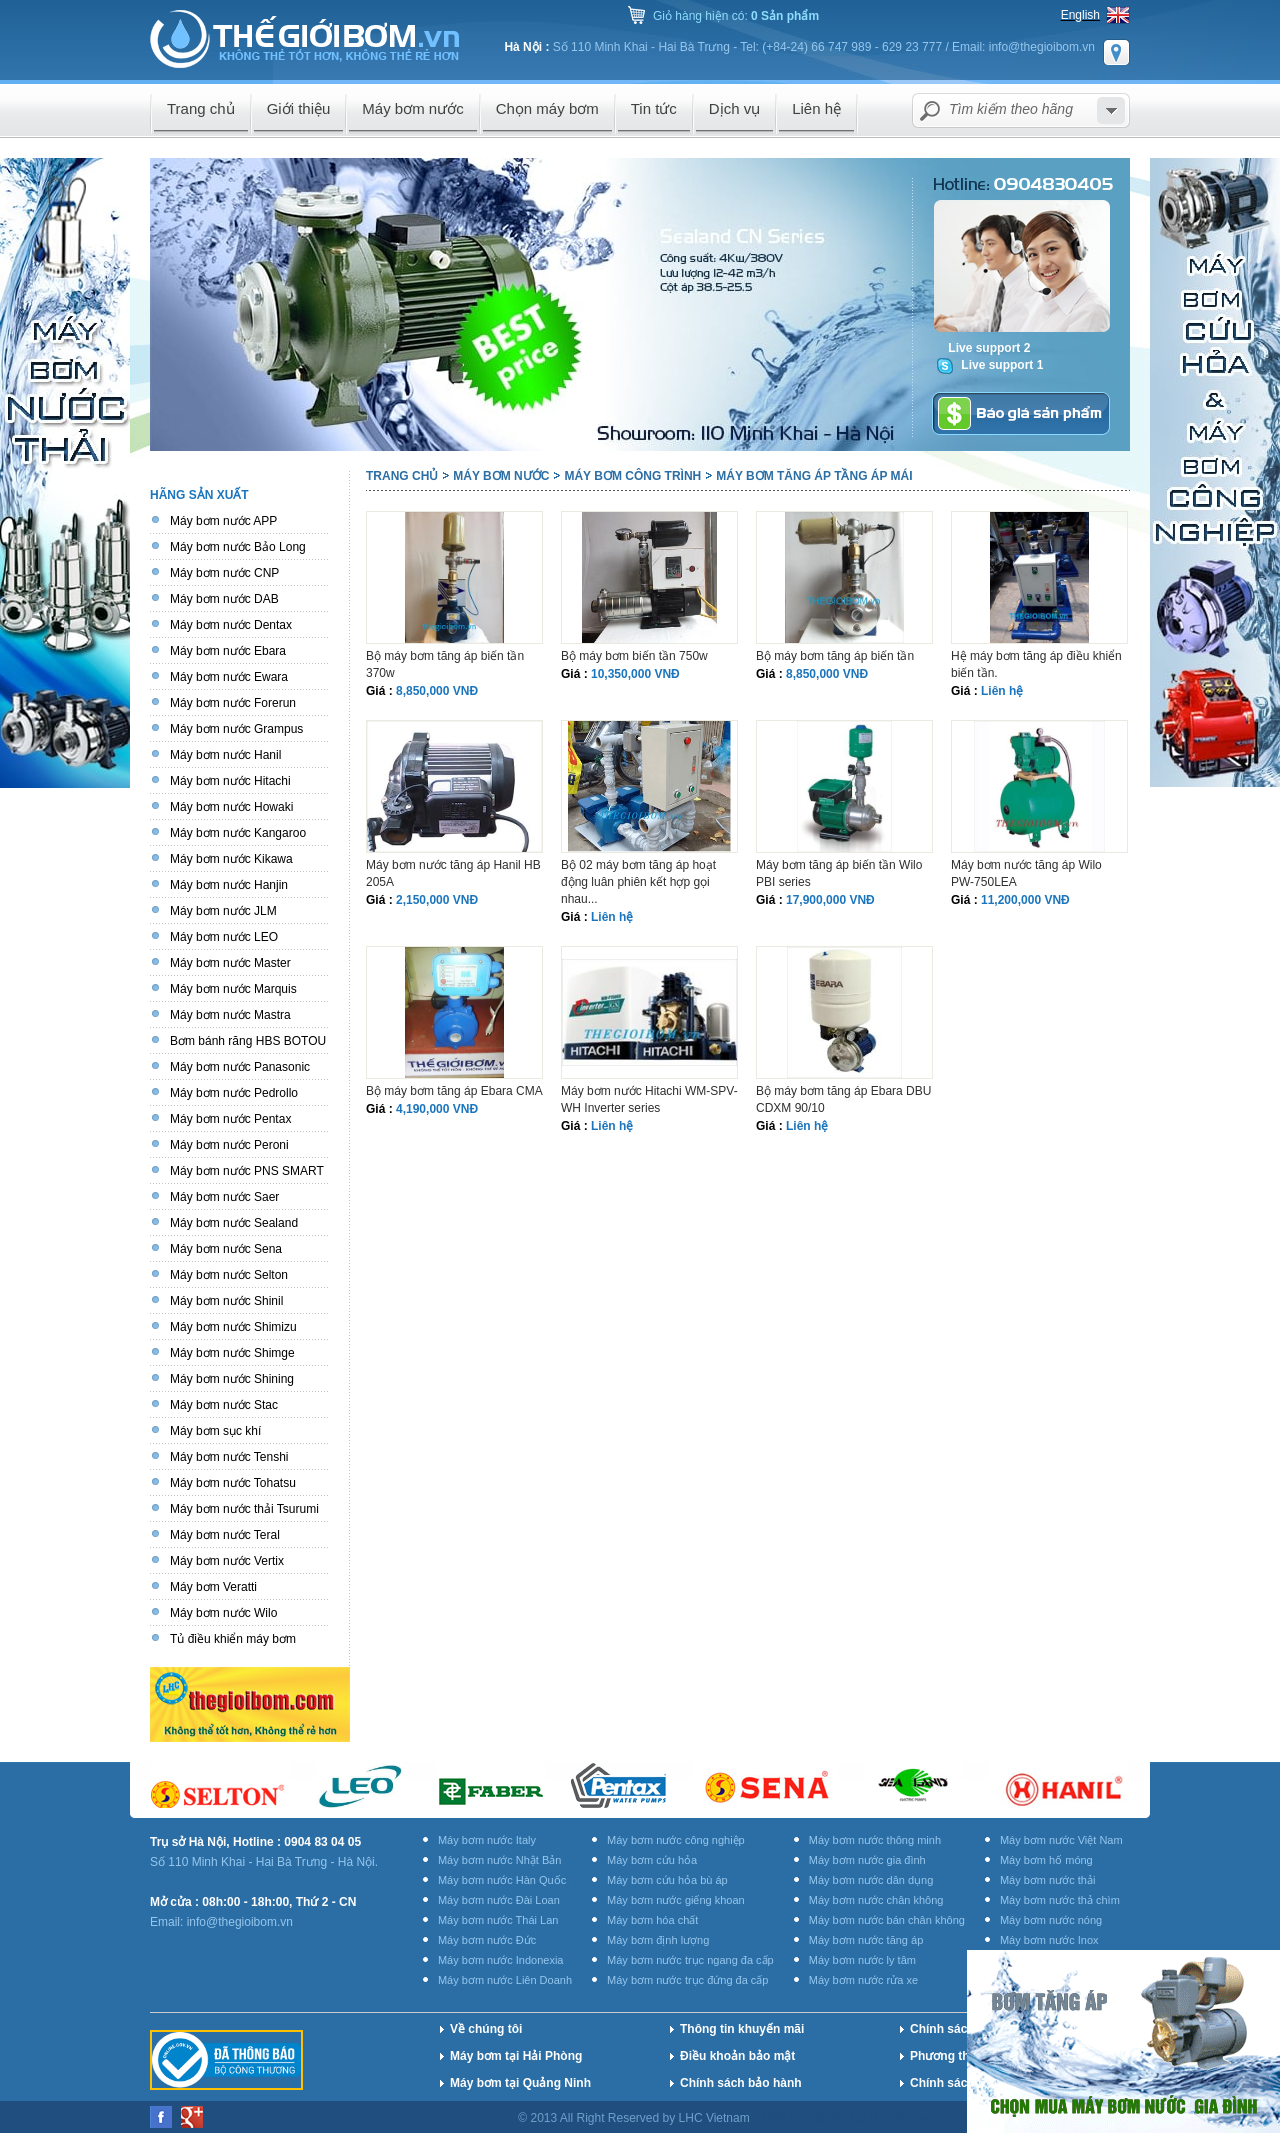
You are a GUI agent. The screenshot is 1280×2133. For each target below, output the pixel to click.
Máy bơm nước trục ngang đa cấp (690, 1960)
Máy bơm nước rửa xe (863, 1980)
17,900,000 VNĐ (830, 900)
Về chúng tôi (486, 2029)
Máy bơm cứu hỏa (652, 1860)
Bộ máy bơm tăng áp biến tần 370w (445, 664)
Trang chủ (402, 476)
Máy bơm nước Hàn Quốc (502, 1880)
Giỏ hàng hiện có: (736, 16)
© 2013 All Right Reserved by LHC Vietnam (635, 2118)
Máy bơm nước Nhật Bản (499, 1860)
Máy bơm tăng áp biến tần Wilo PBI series (839, 873)
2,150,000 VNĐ (437, 900)
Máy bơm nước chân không (876, 1900)
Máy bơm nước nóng (1051, 1920)
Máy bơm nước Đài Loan (499, 1900)
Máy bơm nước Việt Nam (1061, 1840)
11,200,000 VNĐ (1025, 900)
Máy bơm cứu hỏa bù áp (667, 1880)
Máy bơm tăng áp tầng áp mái (814, 476)
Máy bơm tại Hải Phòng (516, 2056)
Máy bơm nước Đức (487, 1940)
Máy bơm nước (501, 476)
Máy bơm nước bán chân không (887, 1920)
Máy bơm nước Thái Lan (498, 1920)
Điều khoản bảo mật (737, 2056)
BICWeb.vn (902, 2118)
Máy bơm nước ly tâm (862, 1960)
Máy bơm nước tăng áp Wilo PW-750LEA (1026, 873)
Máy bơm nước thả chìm (1060, 1900)
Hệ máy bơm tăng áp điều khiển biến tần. (1036, 664)
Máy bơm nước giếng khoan (676, 1900)
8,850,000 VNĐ (437, 691)
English (1080, 15)
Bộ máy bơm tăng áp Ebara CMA (454, 1091)
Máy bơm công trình (632, 476)
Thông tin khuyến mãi (742, 2029)
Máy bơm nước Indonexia (501, 1960)
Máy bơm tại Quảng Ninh (520, 2083)
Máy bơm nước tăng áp (866, 1940)
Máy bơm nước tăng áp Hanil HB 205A (453, 873)
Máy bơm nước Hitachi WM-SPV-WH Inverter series (649, 1099)
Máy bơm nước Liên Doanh (505, 1980)
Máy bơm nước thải (1047, 1880)
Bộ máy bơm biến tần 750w (634, 656)
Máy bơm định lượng (658, 1940)
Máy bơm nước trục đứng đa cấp (687, 1980)
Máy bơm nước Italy (487, 1840)
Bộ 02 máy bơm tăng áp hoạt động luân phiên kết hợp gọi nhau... (638, 882)
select (1111, 110)
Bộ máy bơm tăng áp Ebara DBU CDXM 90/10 (843, 1099)
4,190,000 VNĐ (437, 1109)
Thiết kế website (805, 2118)
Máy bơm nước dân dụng (871, 1880)
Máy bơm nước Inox (1049, 1940)
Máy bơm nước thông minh (875, 1840)
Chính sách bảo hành (741, 2083)
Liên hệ (1002, 691)
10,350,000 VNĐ (635, 674)
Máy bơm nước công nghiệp (676, 1840)
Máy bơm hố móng (1046, 1860)
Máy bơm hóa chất (652, 1920)
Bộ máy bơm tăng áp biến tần (835, 656)
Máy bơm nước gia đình (867, 1860)
